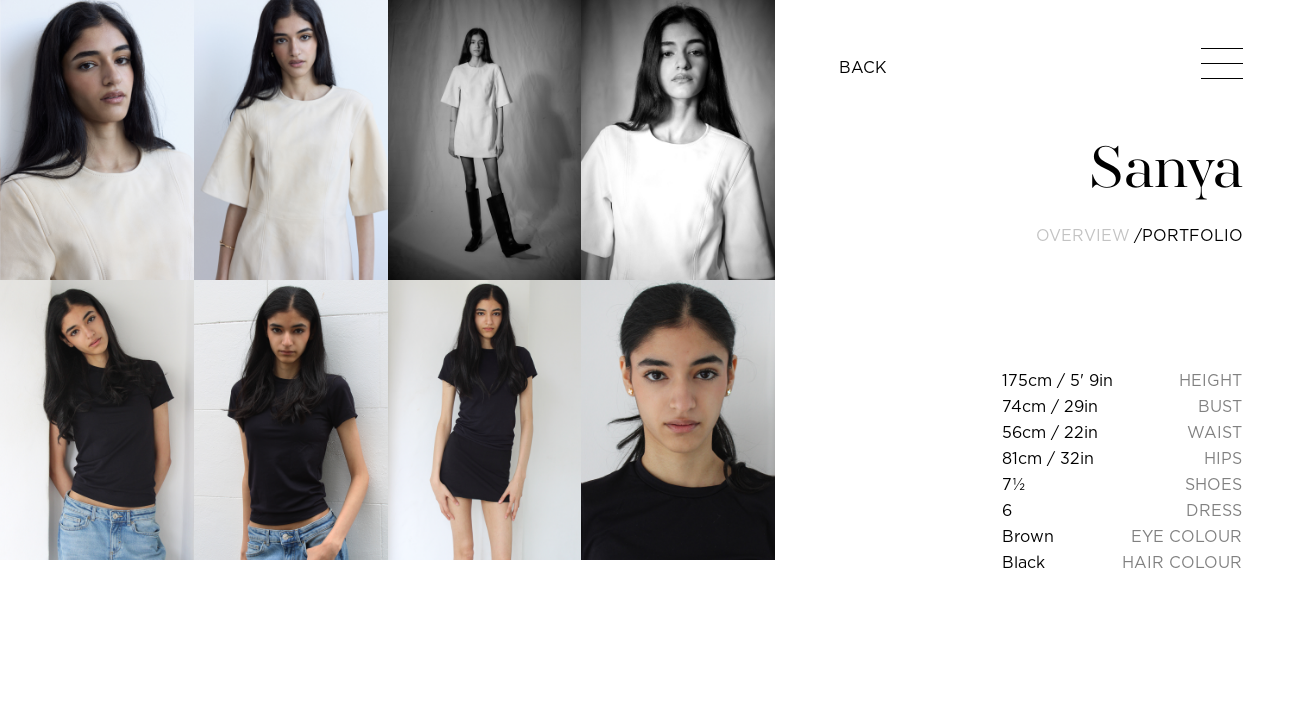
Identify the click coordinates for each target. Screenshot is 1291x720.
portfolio (1192, 235)
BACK (863, 67)
